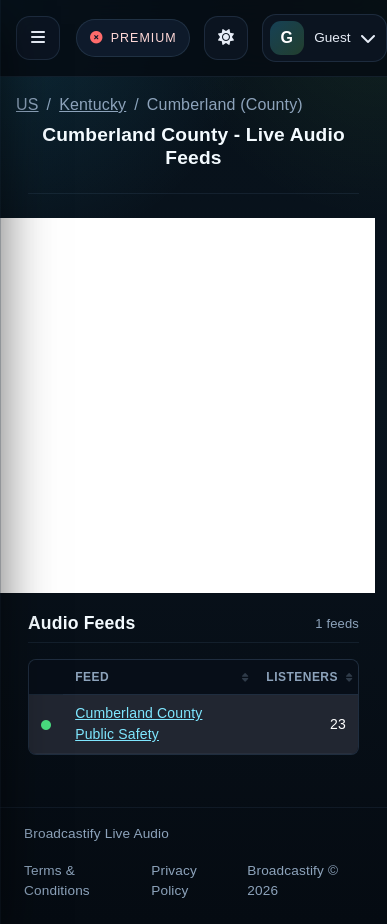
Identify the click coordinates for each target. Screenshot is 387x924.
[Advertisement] (187, 405)
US (27, 104)
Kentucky (92, 104)
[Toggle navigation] (38, 38)
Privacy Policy (174, 880)
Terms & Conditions (57, 880)
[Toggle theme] (226, 38)
